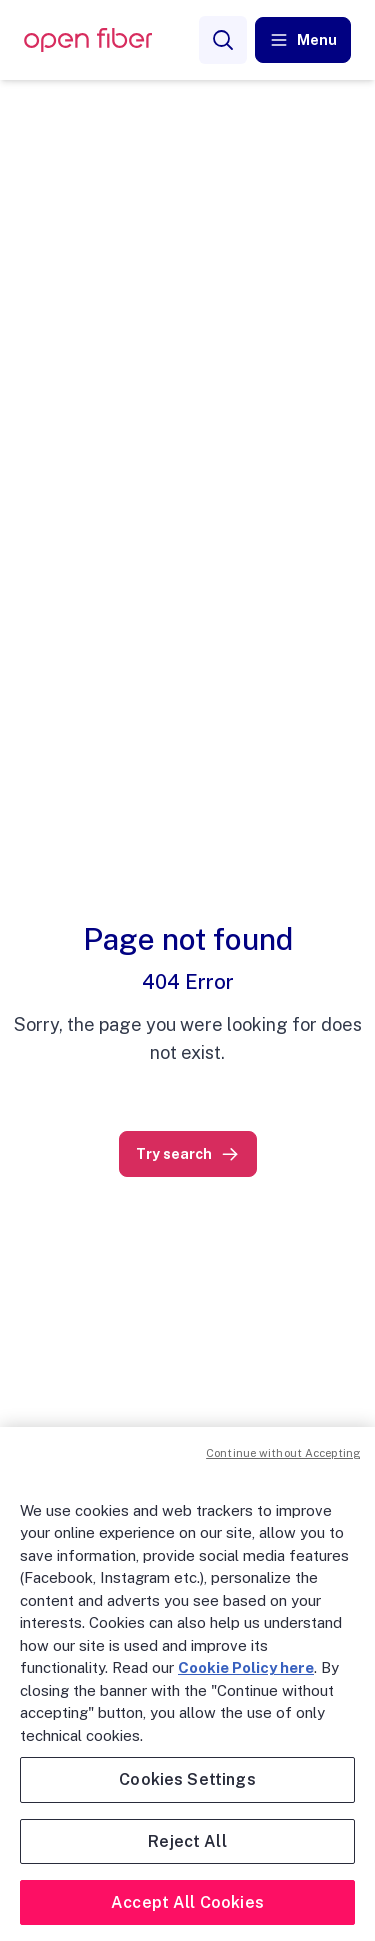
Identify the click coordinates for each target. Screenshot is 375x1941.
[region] (187, 1684)
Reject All (187, 1841)
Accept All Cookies (187, 1902)
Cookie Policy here (246, 1667)
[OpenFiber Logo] (88, 40)
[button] (303, 40)
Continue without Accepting (283, 1453)
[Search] (223, 40)
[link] (188, 1154)
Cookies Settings (187, 1779)
